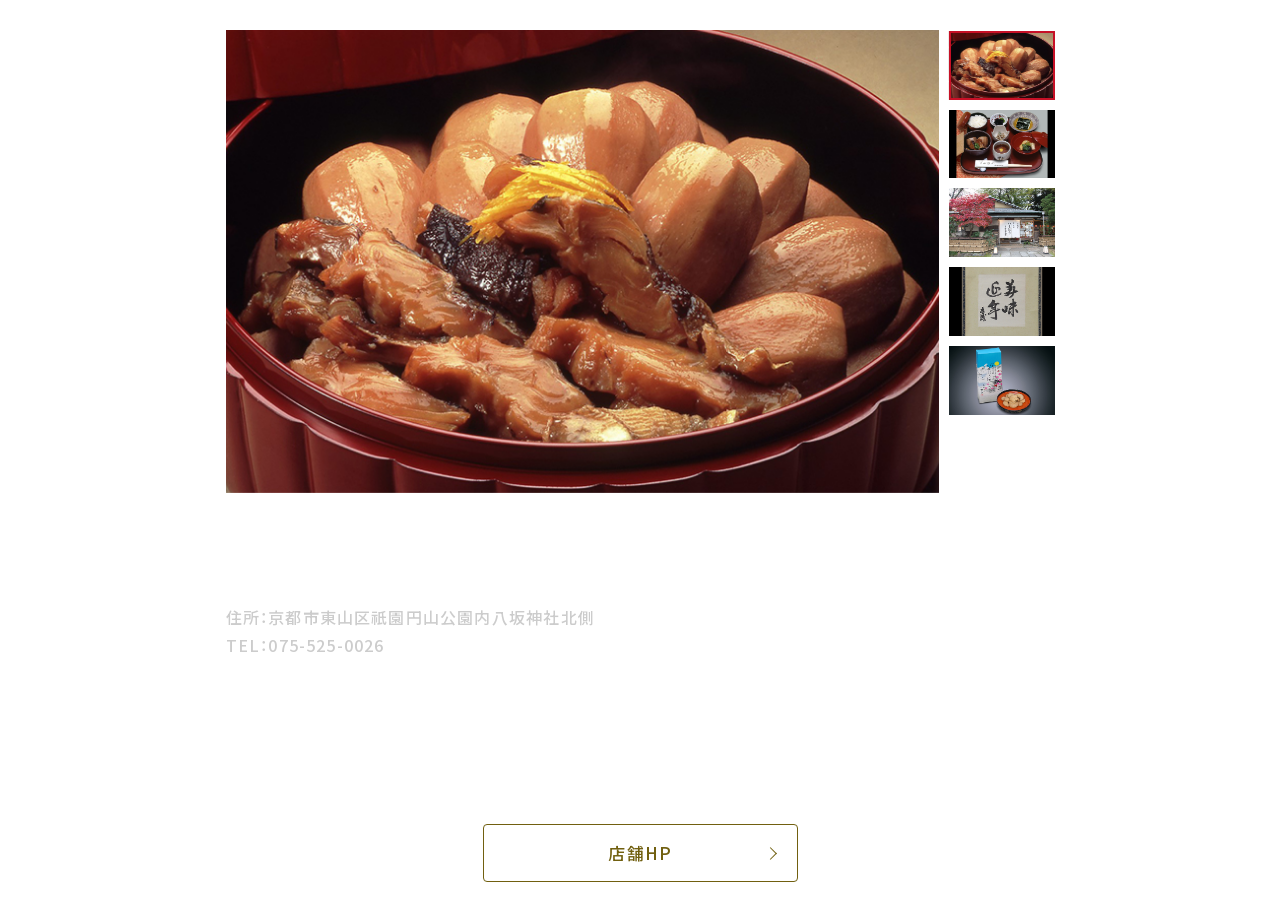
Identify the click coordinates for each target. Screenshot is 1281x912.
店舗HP (640, 852)
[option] (583, 261)
